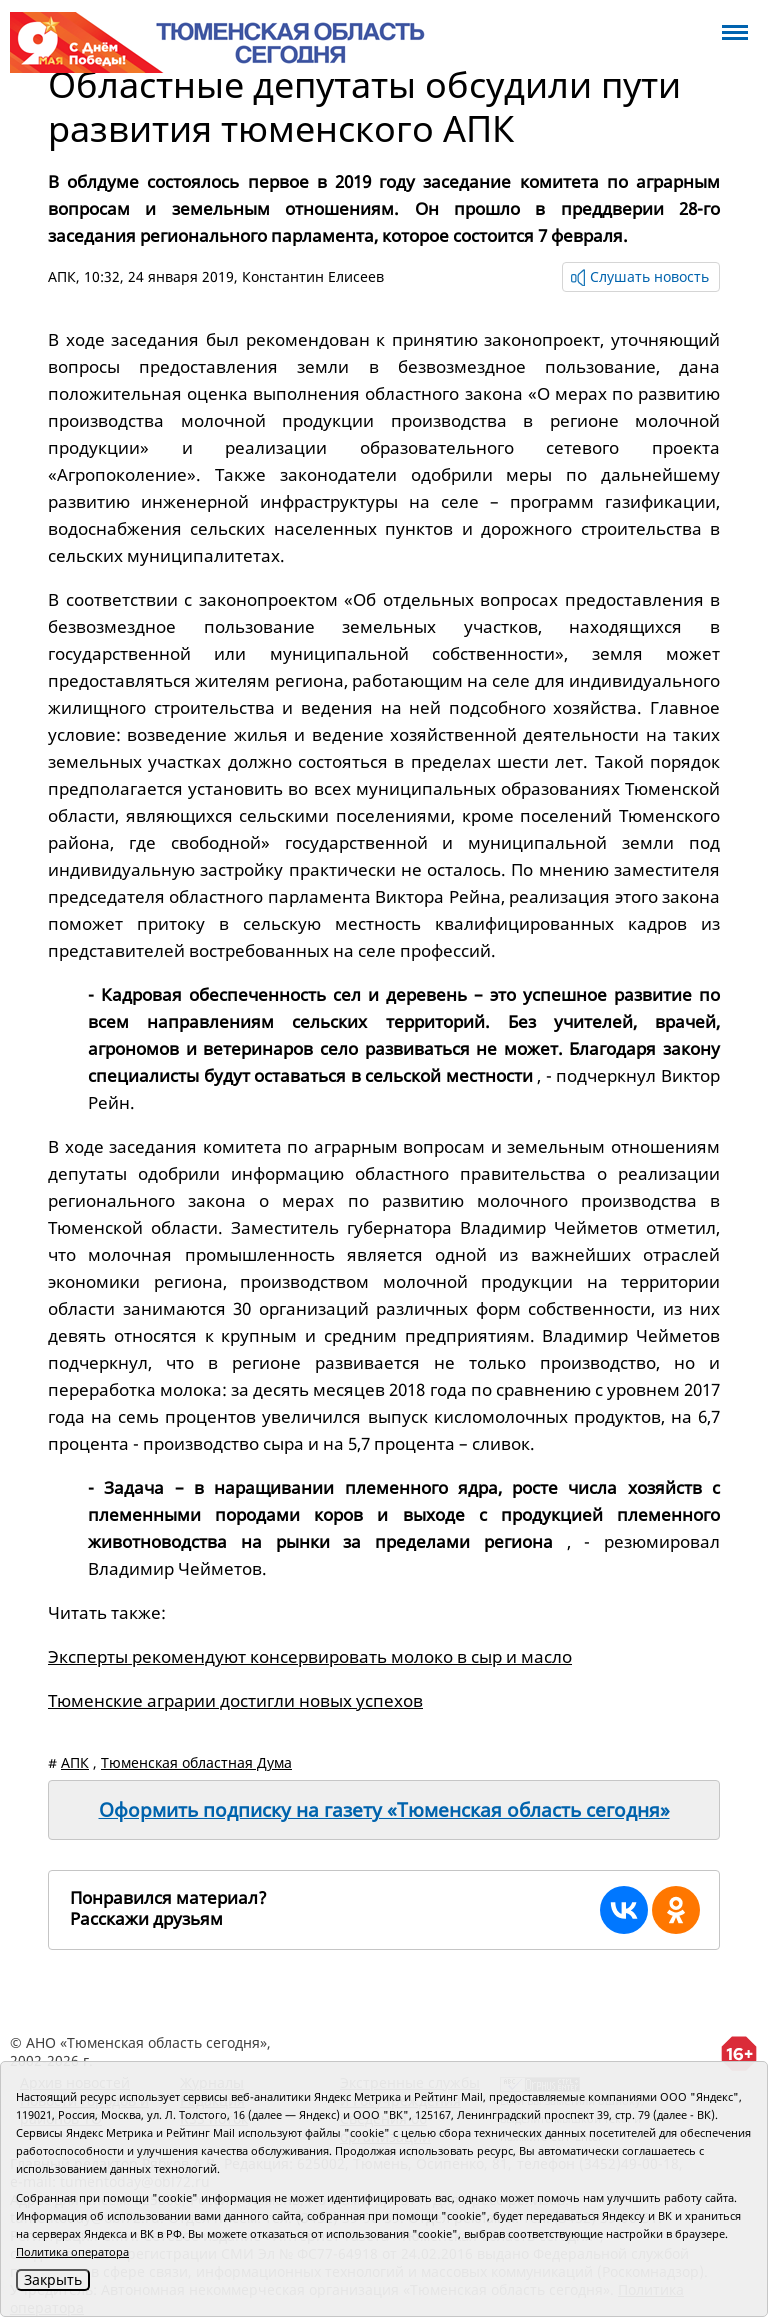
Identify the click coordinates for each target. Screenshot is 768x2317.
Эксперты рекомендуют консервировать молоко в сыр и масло (310, 1656)
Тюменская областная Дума (196, 1762)
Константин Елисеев (313, 276)
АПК (62, 276)
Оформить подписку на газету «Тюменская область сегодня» (384, 1810)
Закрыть (53, 2279)
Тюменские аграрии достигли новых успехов (235, 1700)
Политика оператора (72, 2251)
